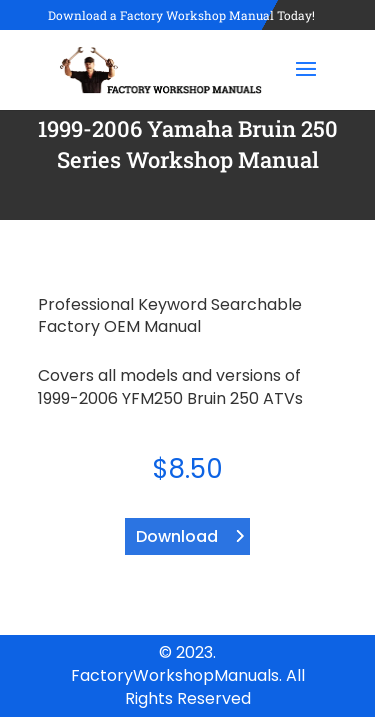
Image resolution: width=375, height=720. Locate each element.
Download (177, 536)
